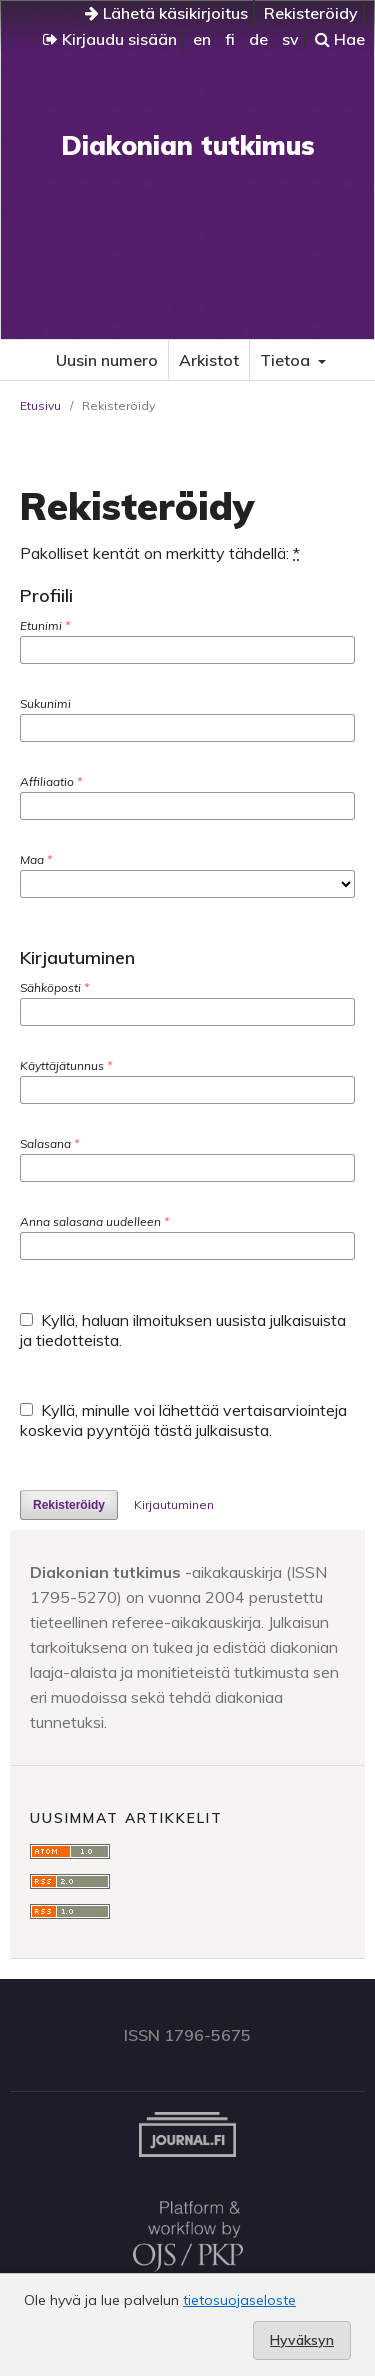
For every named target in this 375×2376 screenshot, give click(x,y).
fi (230, 39)
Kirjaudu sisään (110, 39)
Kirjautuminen (174, 1504)
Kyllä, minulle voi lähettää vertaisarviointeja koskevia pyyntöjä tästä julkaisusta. (183, 1420)
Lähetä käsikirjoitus (166, 13)
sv (290, 39)
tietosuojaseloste (239, 2300)
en (202, 39)
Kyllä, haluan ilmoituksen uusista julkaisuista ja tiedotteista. (183, 1330)
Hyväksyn (302, 2340)
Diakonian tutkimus (188, 145)
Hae (340, 39)
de (258, 39)
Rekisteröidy (311, 13)
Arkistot (209, 360)
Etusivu (40, 405)
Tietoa (287, 360)
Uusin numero (107, 360)
